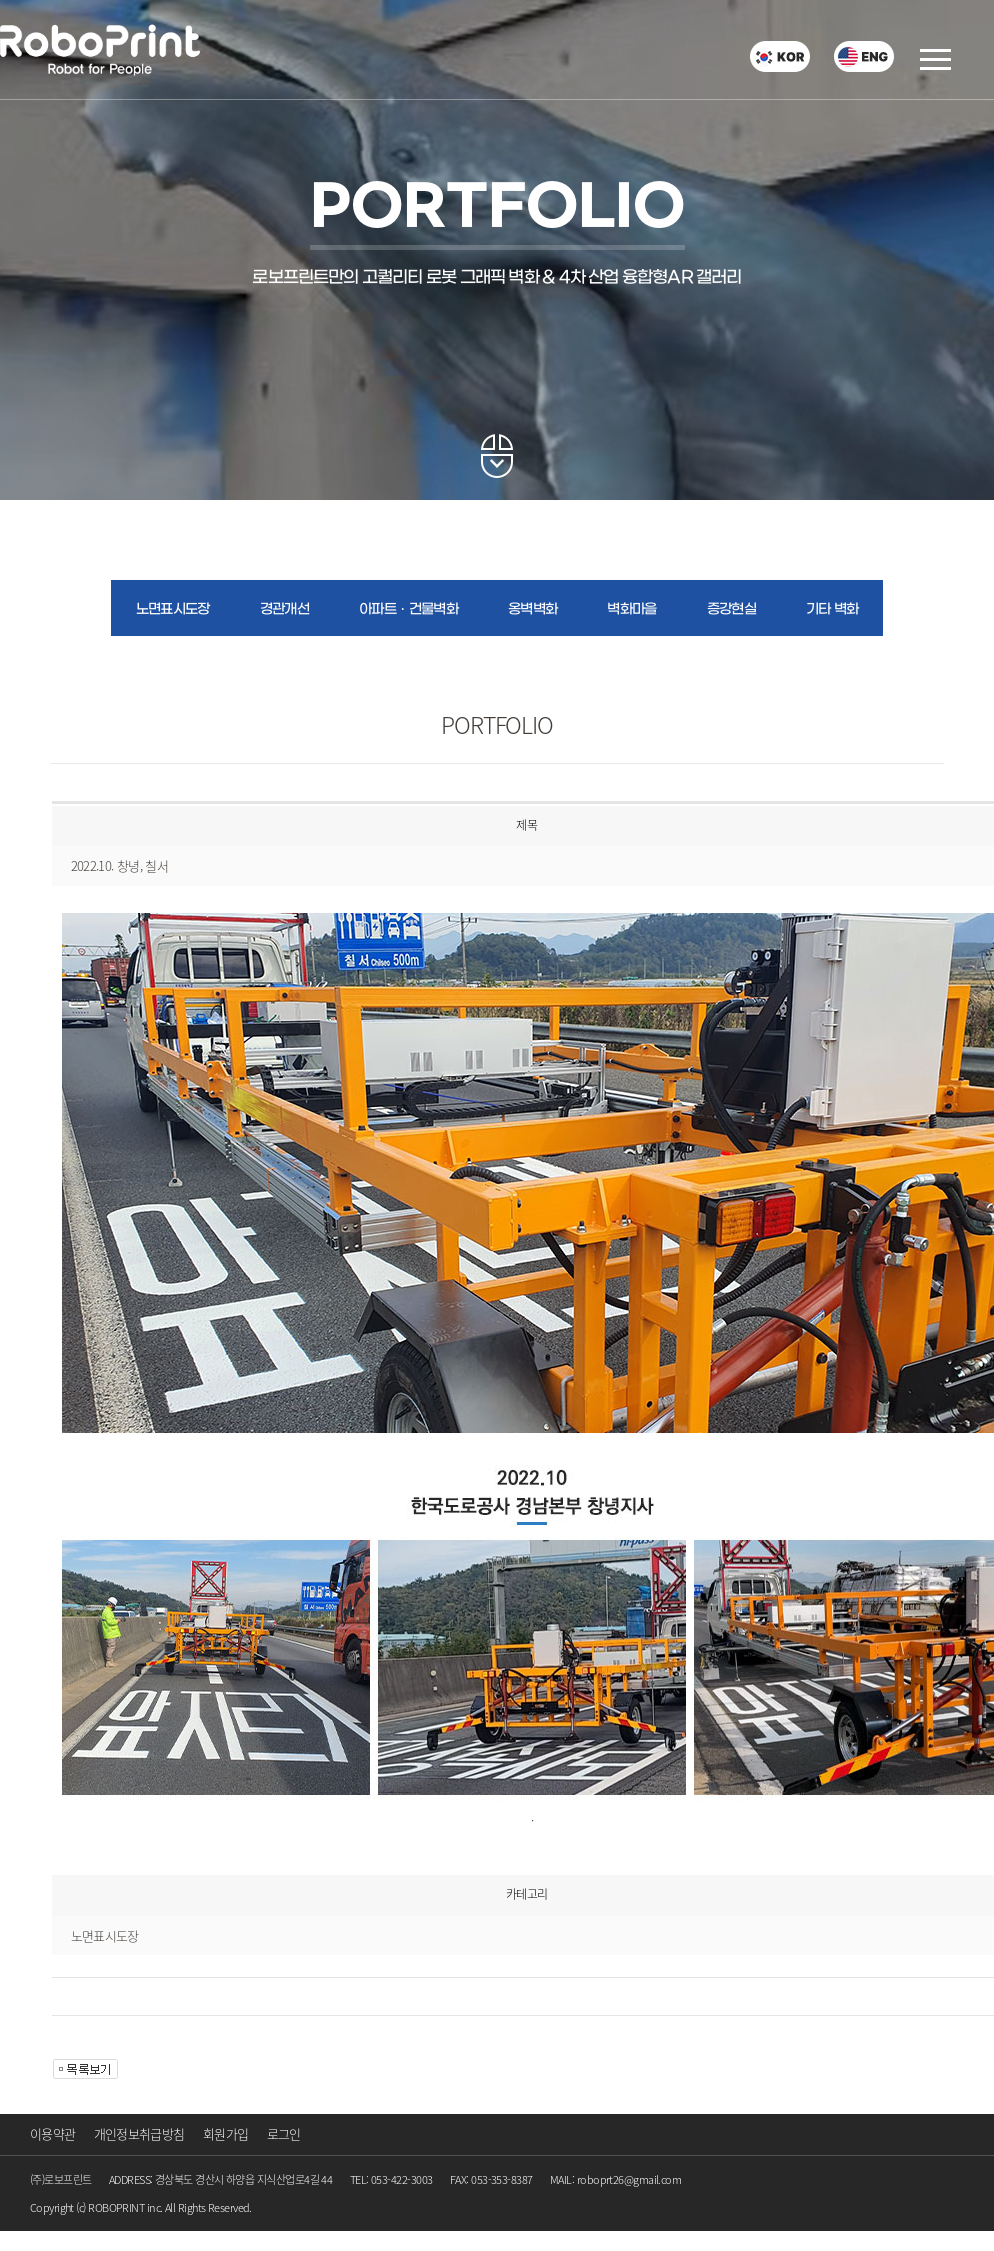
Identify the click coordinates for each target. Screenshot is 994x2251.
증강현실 (731, 609)
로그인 (284, 2133)
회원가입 (225, 2133)
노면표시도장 (173, 609)
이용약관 (52, 2133)
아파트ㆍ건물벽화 (408, 609)
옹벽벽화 (532, 609)
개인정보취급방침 (139, 2133)
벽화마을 (631, 609)
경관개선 (284, 609)
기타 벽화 (832, 609)
